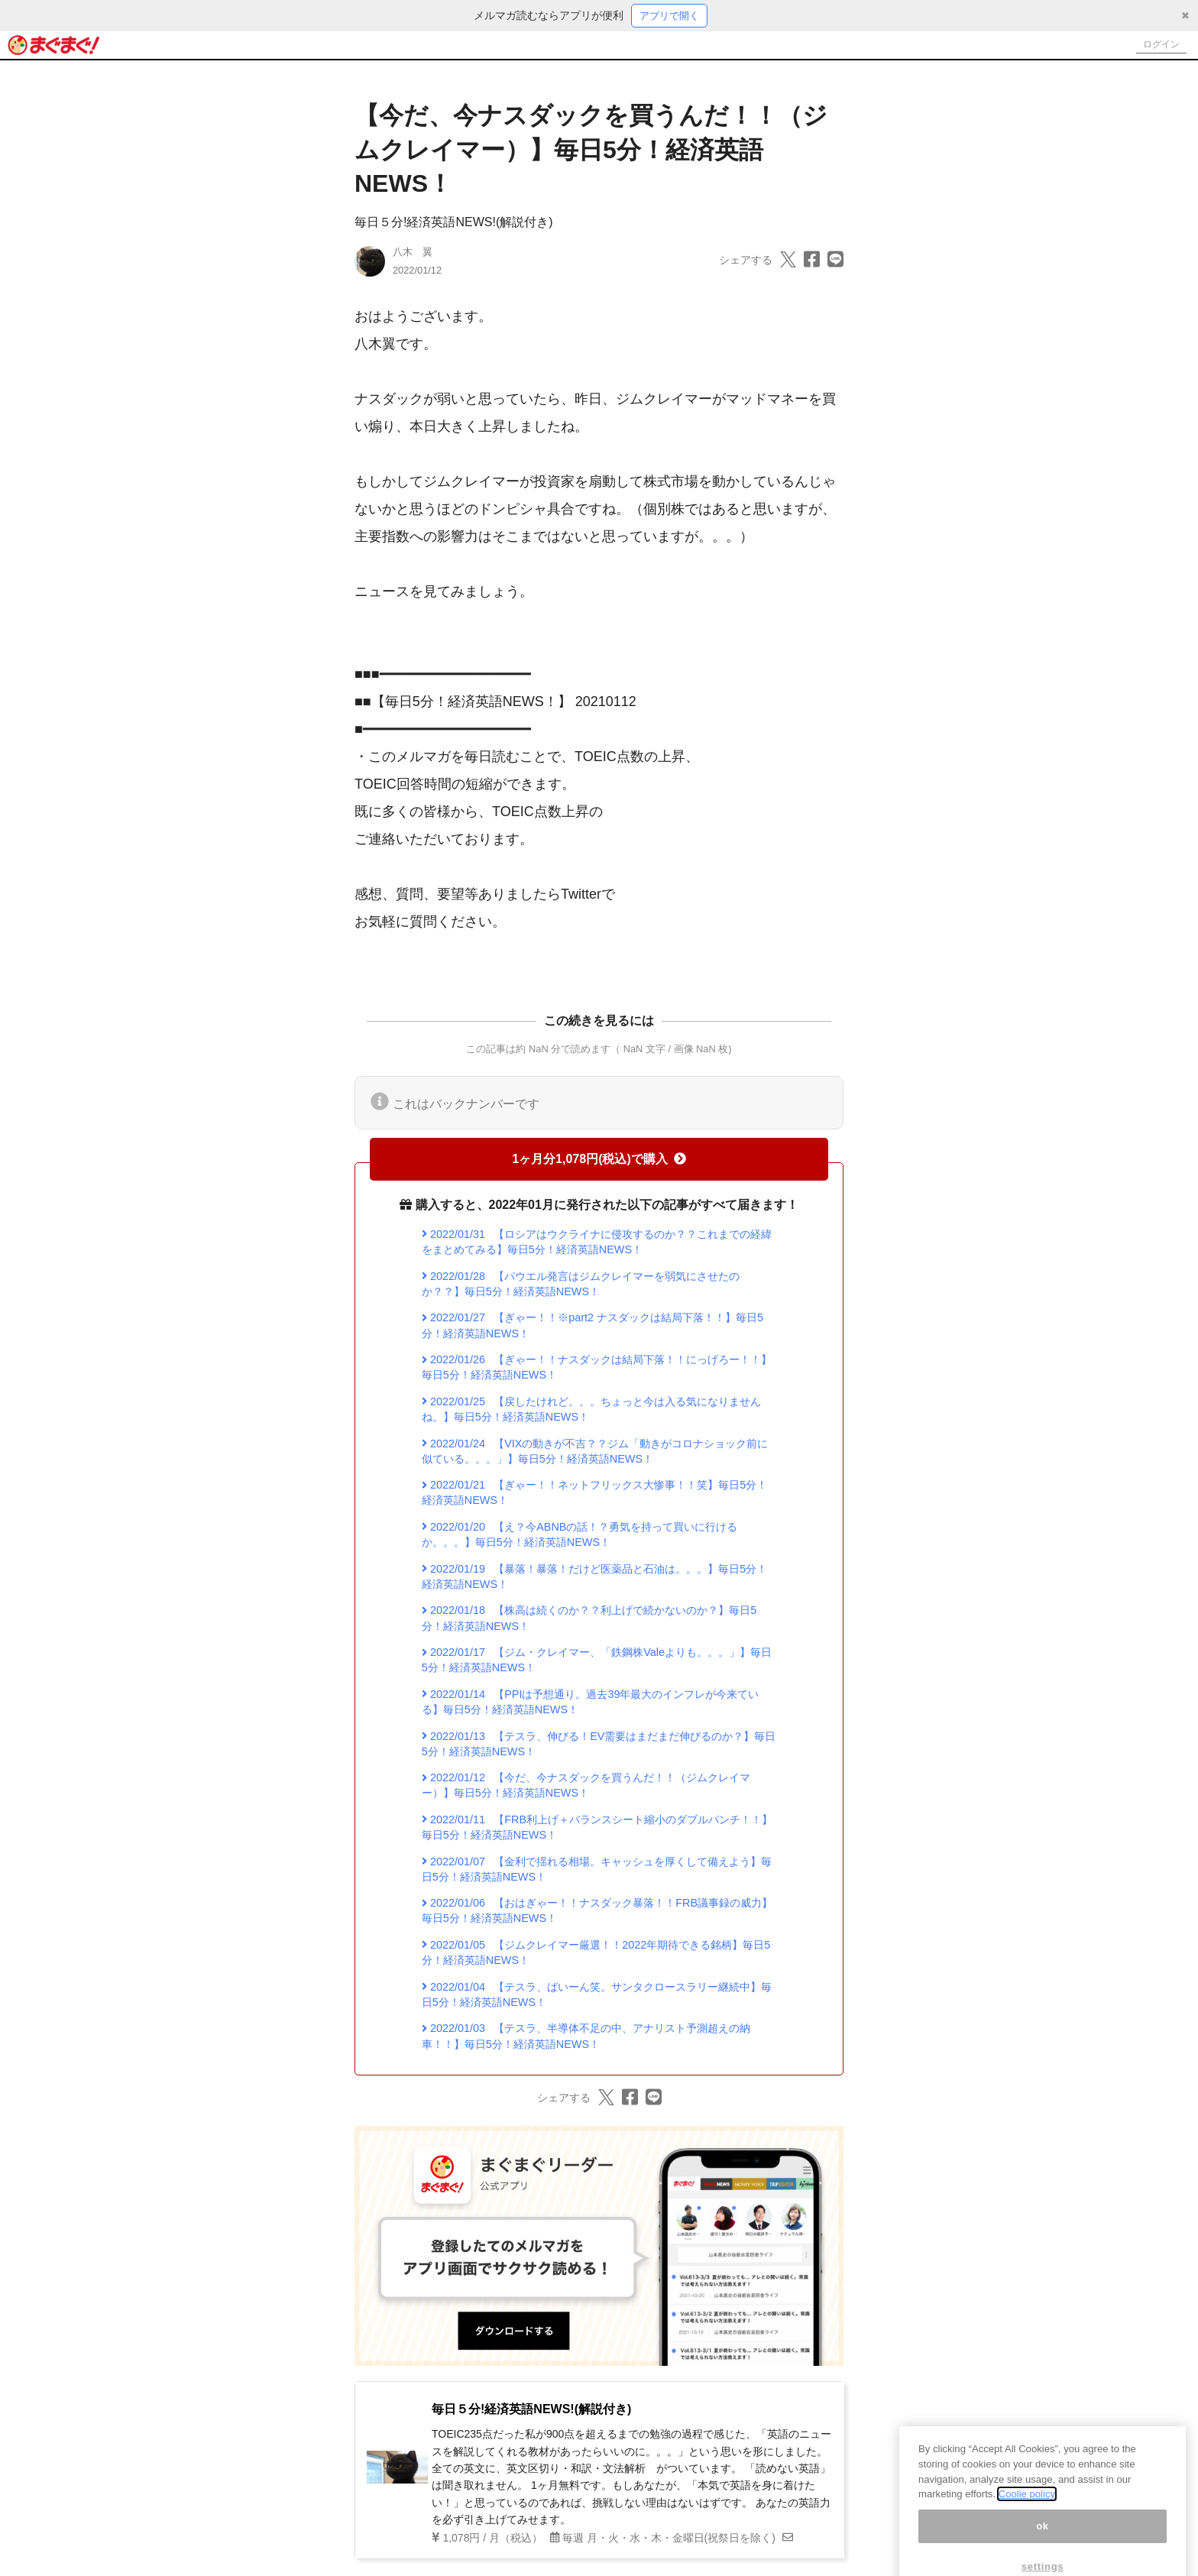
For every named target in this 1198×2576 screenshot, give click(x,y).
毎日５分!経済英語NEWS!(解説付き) (454, 223)
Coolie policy (1027, 2519)
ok (1042, 2551)
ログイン (1156, 46)
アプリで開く (669, 16)
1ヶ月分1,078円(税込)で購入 (599, 1160)
